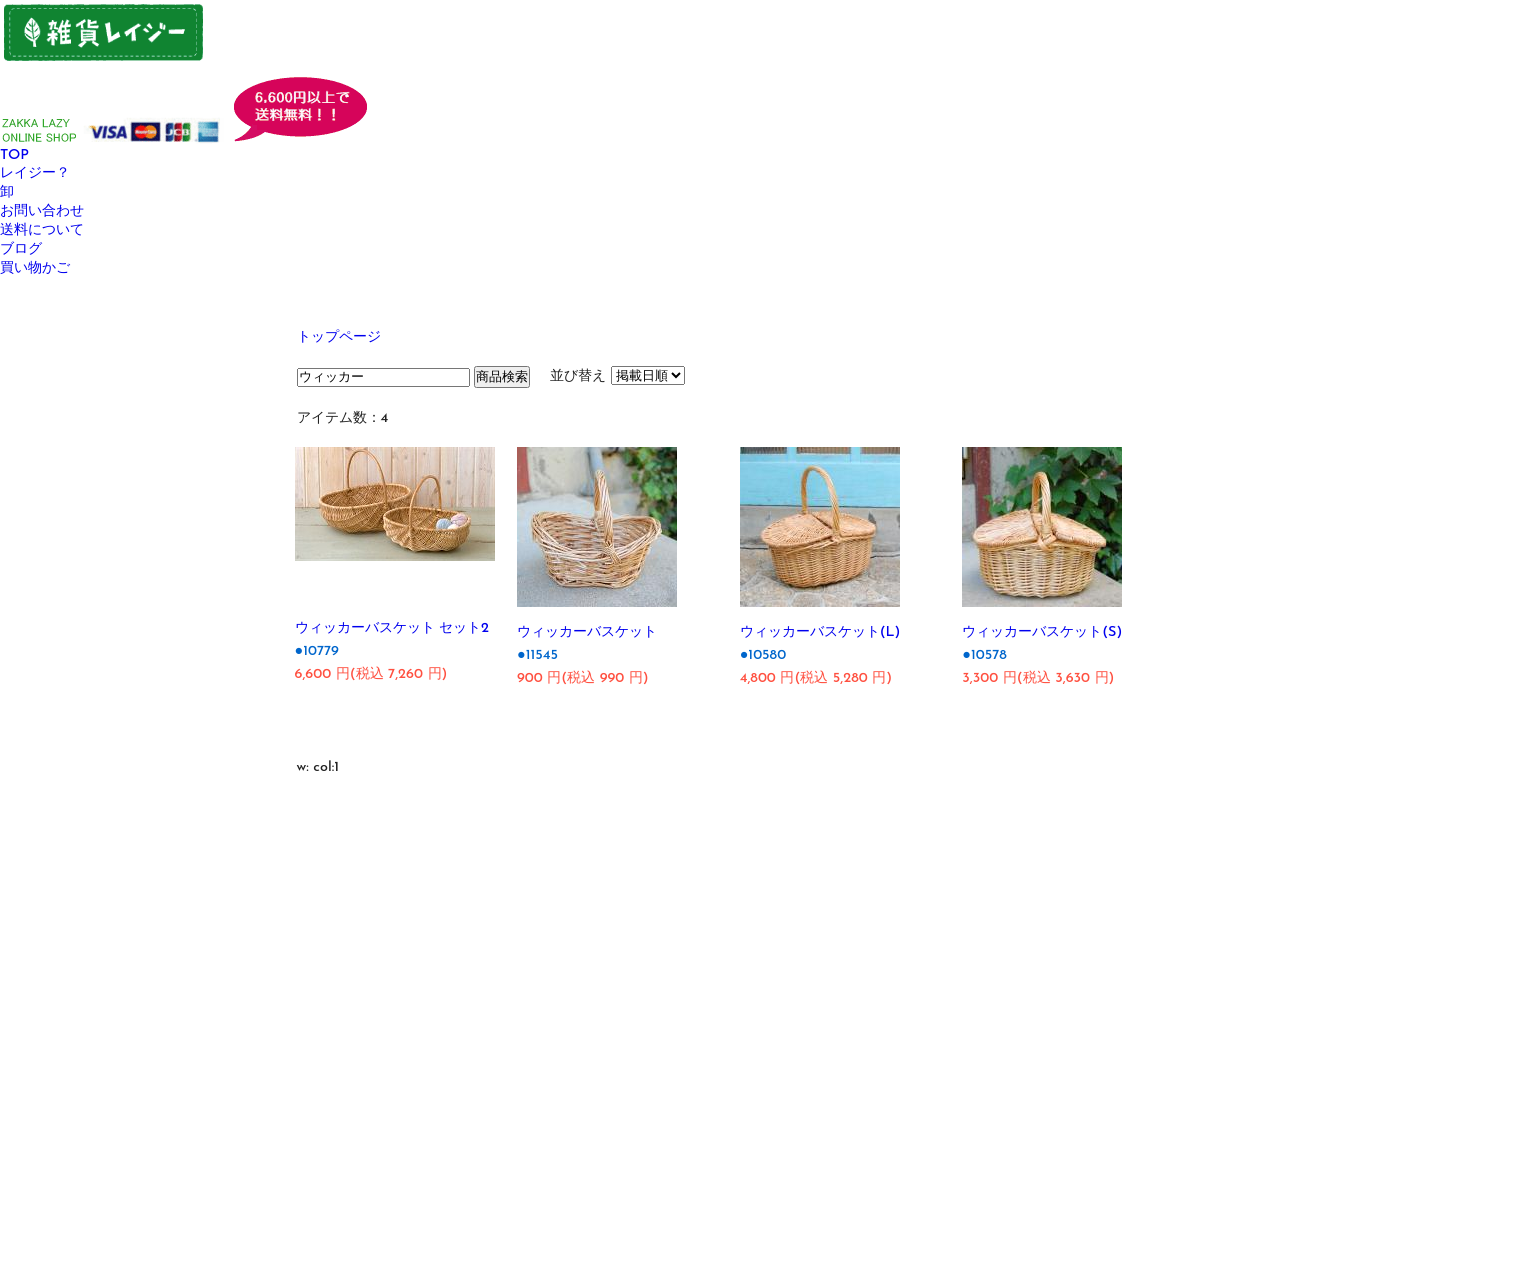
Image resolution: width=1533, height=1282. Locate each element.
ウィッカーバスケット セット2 (392, 628)
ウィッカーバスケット (587, 632)
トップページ (339, 337)
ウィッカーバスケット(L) (820, 632)
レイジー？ (35, 173)
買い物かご (35, 268)
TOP (14, 155)
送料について (42, 230)
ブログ (21, 249)
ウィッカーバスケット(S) (1042, 632)
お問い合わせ (42, 211)
